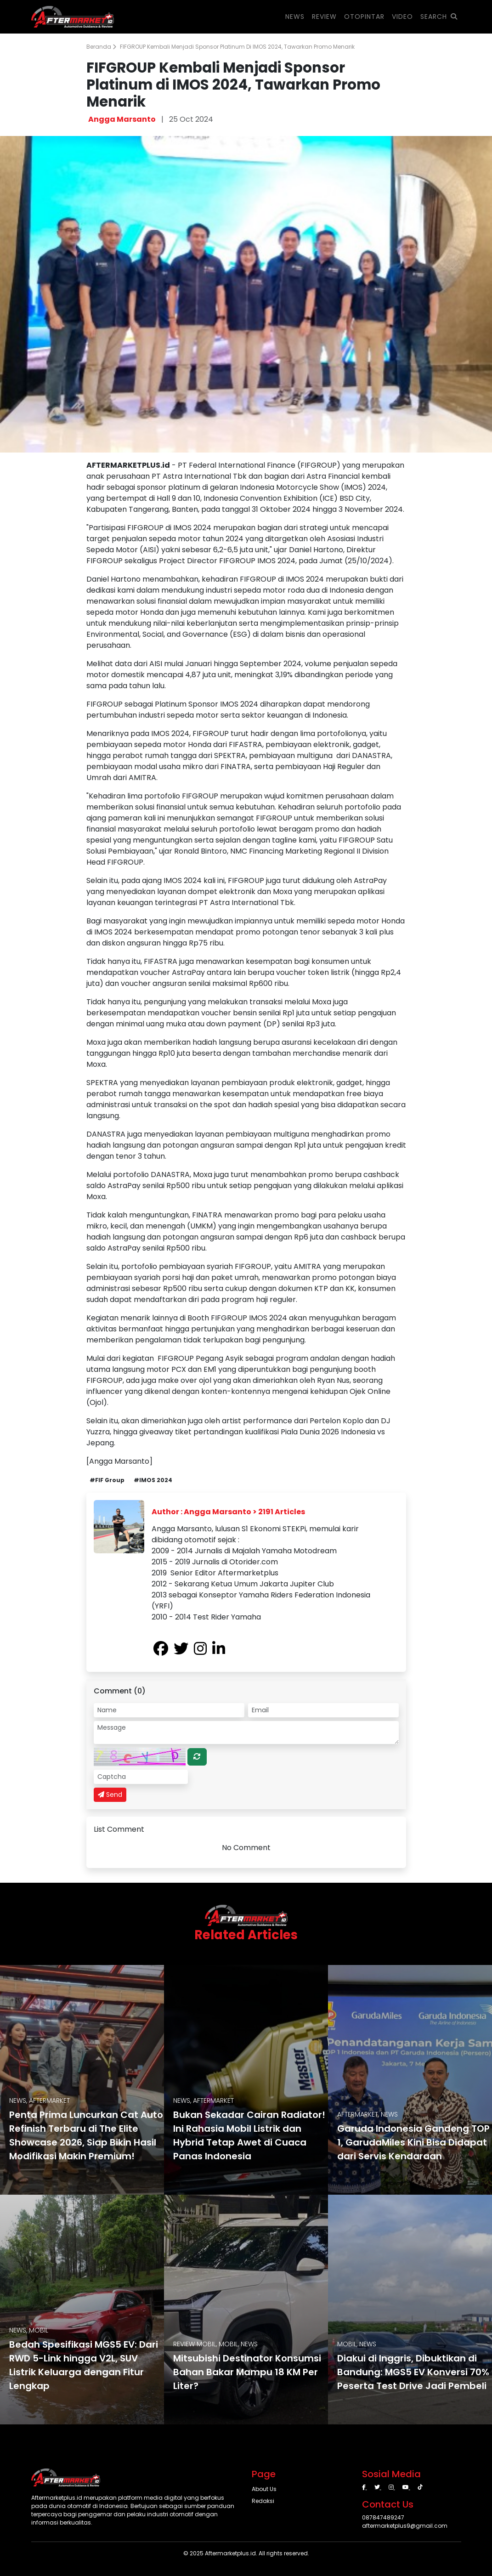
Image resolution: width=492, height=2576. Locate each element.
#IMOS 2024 (153, 1480)
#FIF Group (107, 1480)
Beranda (101, 47)
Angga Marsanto (122, 119)
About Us (264, 2489)
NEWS (295, 16)
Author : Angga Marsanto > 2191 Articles (228, 1511)
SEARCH (439, 16)
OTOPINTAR (364, 16)
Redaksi (263, 2501)
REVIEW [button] (324, 16)
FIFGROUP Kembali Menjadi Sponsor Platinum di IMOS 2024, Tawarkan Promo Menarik (237, 47)
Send (110, 1794)
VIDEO (402, 16)
